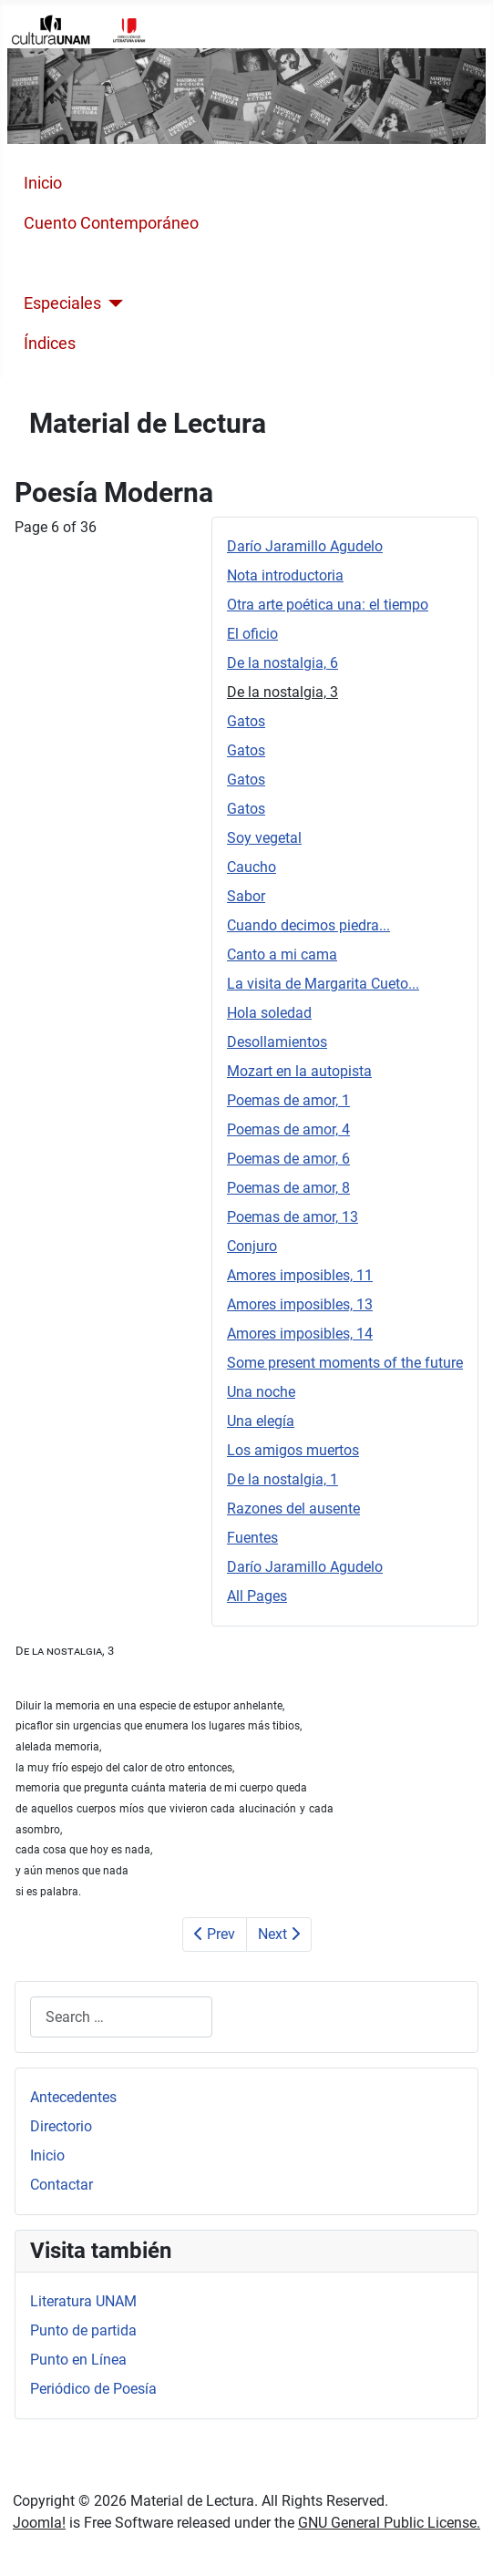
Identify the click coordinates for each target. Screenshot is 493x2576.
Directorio (61, 2126)
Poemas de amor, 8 (288, 1187)
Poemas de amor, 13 (292, 1217)
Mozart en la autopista (299, 1071)
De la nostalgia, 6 (282, 663)
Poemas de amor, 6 (288, 1158)
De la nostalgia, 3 (282, 692)
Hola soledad (269, 1012)
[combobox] (121, 2016)
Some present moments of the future (345, 1362)
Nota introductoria (285, 575)
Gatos (246, 721)
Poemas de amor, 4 (288, 1129)
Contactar (61, 2184)
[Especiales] (112, 303)
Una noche (261, 1392)
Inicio (43, 183)
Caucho (251, 867)
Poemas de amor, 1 (288, 1100)
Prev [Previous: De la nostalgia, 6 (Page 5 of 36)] (214, 1934)
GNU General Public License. (389, 2522)
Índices (50, 343)
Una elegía (260, 1421)
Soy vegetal (264, 838)
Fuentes (252, 1537)
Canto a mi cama (282, 954)
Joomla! (39, 2522)
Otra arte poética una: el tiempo (327, 604)
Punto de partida (83, 2330)
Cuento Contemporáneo (111, 223)
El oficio (252, 633)
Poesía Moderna (83, 263)
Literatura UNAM (83, 2301)
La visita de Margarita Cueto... (323, 983)
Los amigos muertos (293, 1450)
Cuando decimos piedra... (308, 925)
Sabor (246, 896)
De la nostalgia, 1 (282, 1479)
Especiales (62, 303)
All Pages (257, 1596)
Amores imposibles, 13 (300, 1304)
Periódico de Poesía (93, 2388)
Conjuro (252, 1246)
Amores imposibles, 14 (300, 1333)
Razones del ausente (293, 1508)
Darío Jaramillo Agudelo (305, 546)
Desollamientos (277, 1042)
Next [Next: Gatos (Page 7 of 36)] (279, 1934)
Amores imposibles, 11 (300, 1275)
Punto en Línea (78, 2359)
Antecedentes (73, 2097)
